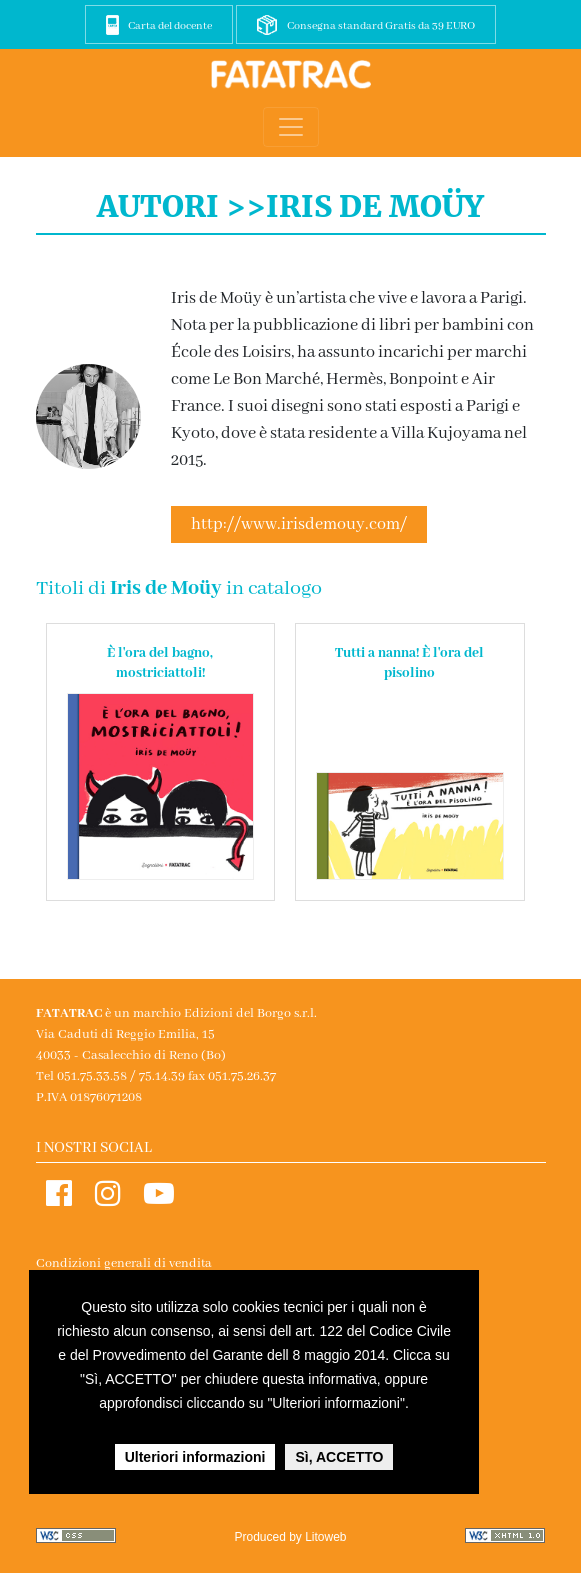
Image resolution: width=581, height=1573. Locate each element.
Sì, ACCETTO (339, 1457)
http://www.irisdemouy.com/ (299, 524)
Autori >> (181, 206)
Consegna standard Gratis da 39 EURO (381, 26)
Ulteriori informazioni (195, 1457)
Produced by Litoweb (290, 1537)
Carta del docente (170, 26)
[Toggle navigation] (291, 127)
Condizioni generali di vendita (124, 1263)
